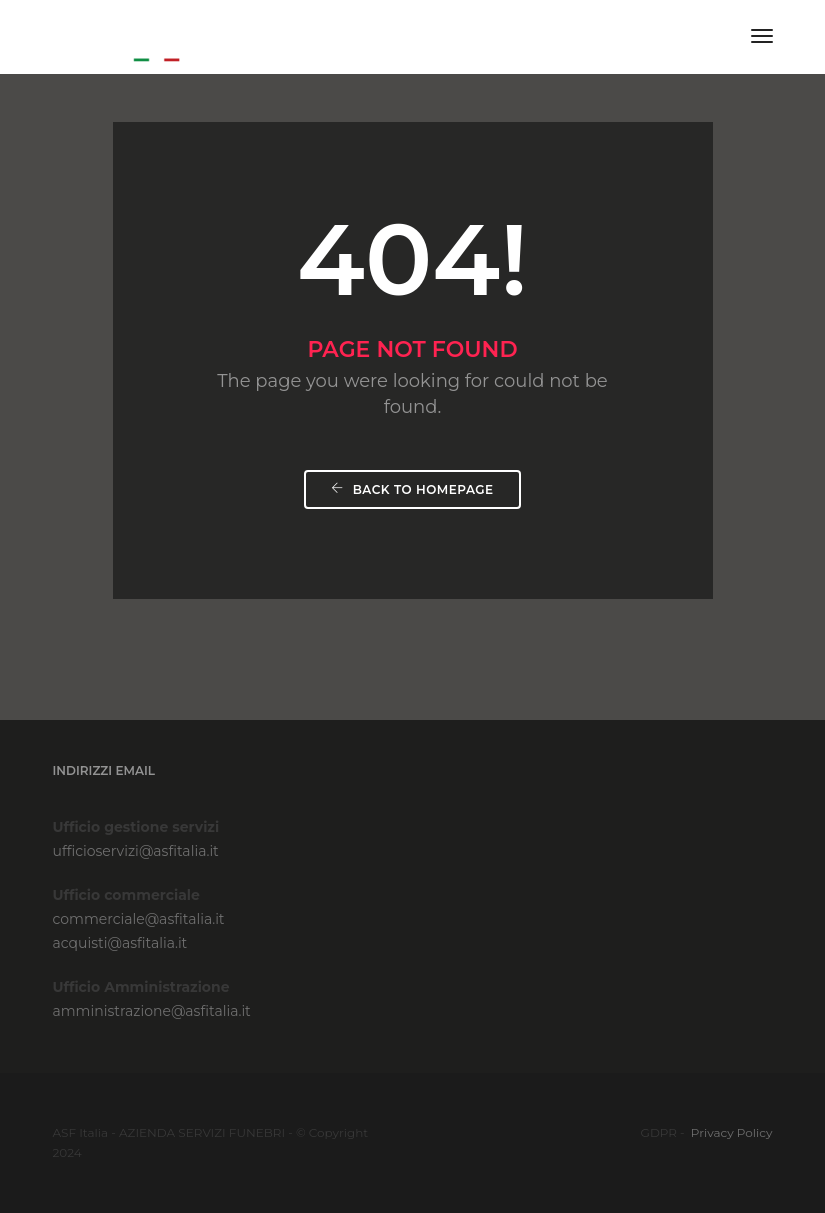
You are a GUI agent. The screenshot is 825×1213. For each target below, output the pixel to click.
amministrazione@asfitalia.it (152, 1011)
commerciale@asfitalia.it (139, 919)
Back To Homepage (412, 489)
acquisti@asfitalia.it (120, 943)
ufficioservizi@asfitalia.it (136, 851)
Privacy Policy (732, 1132)
